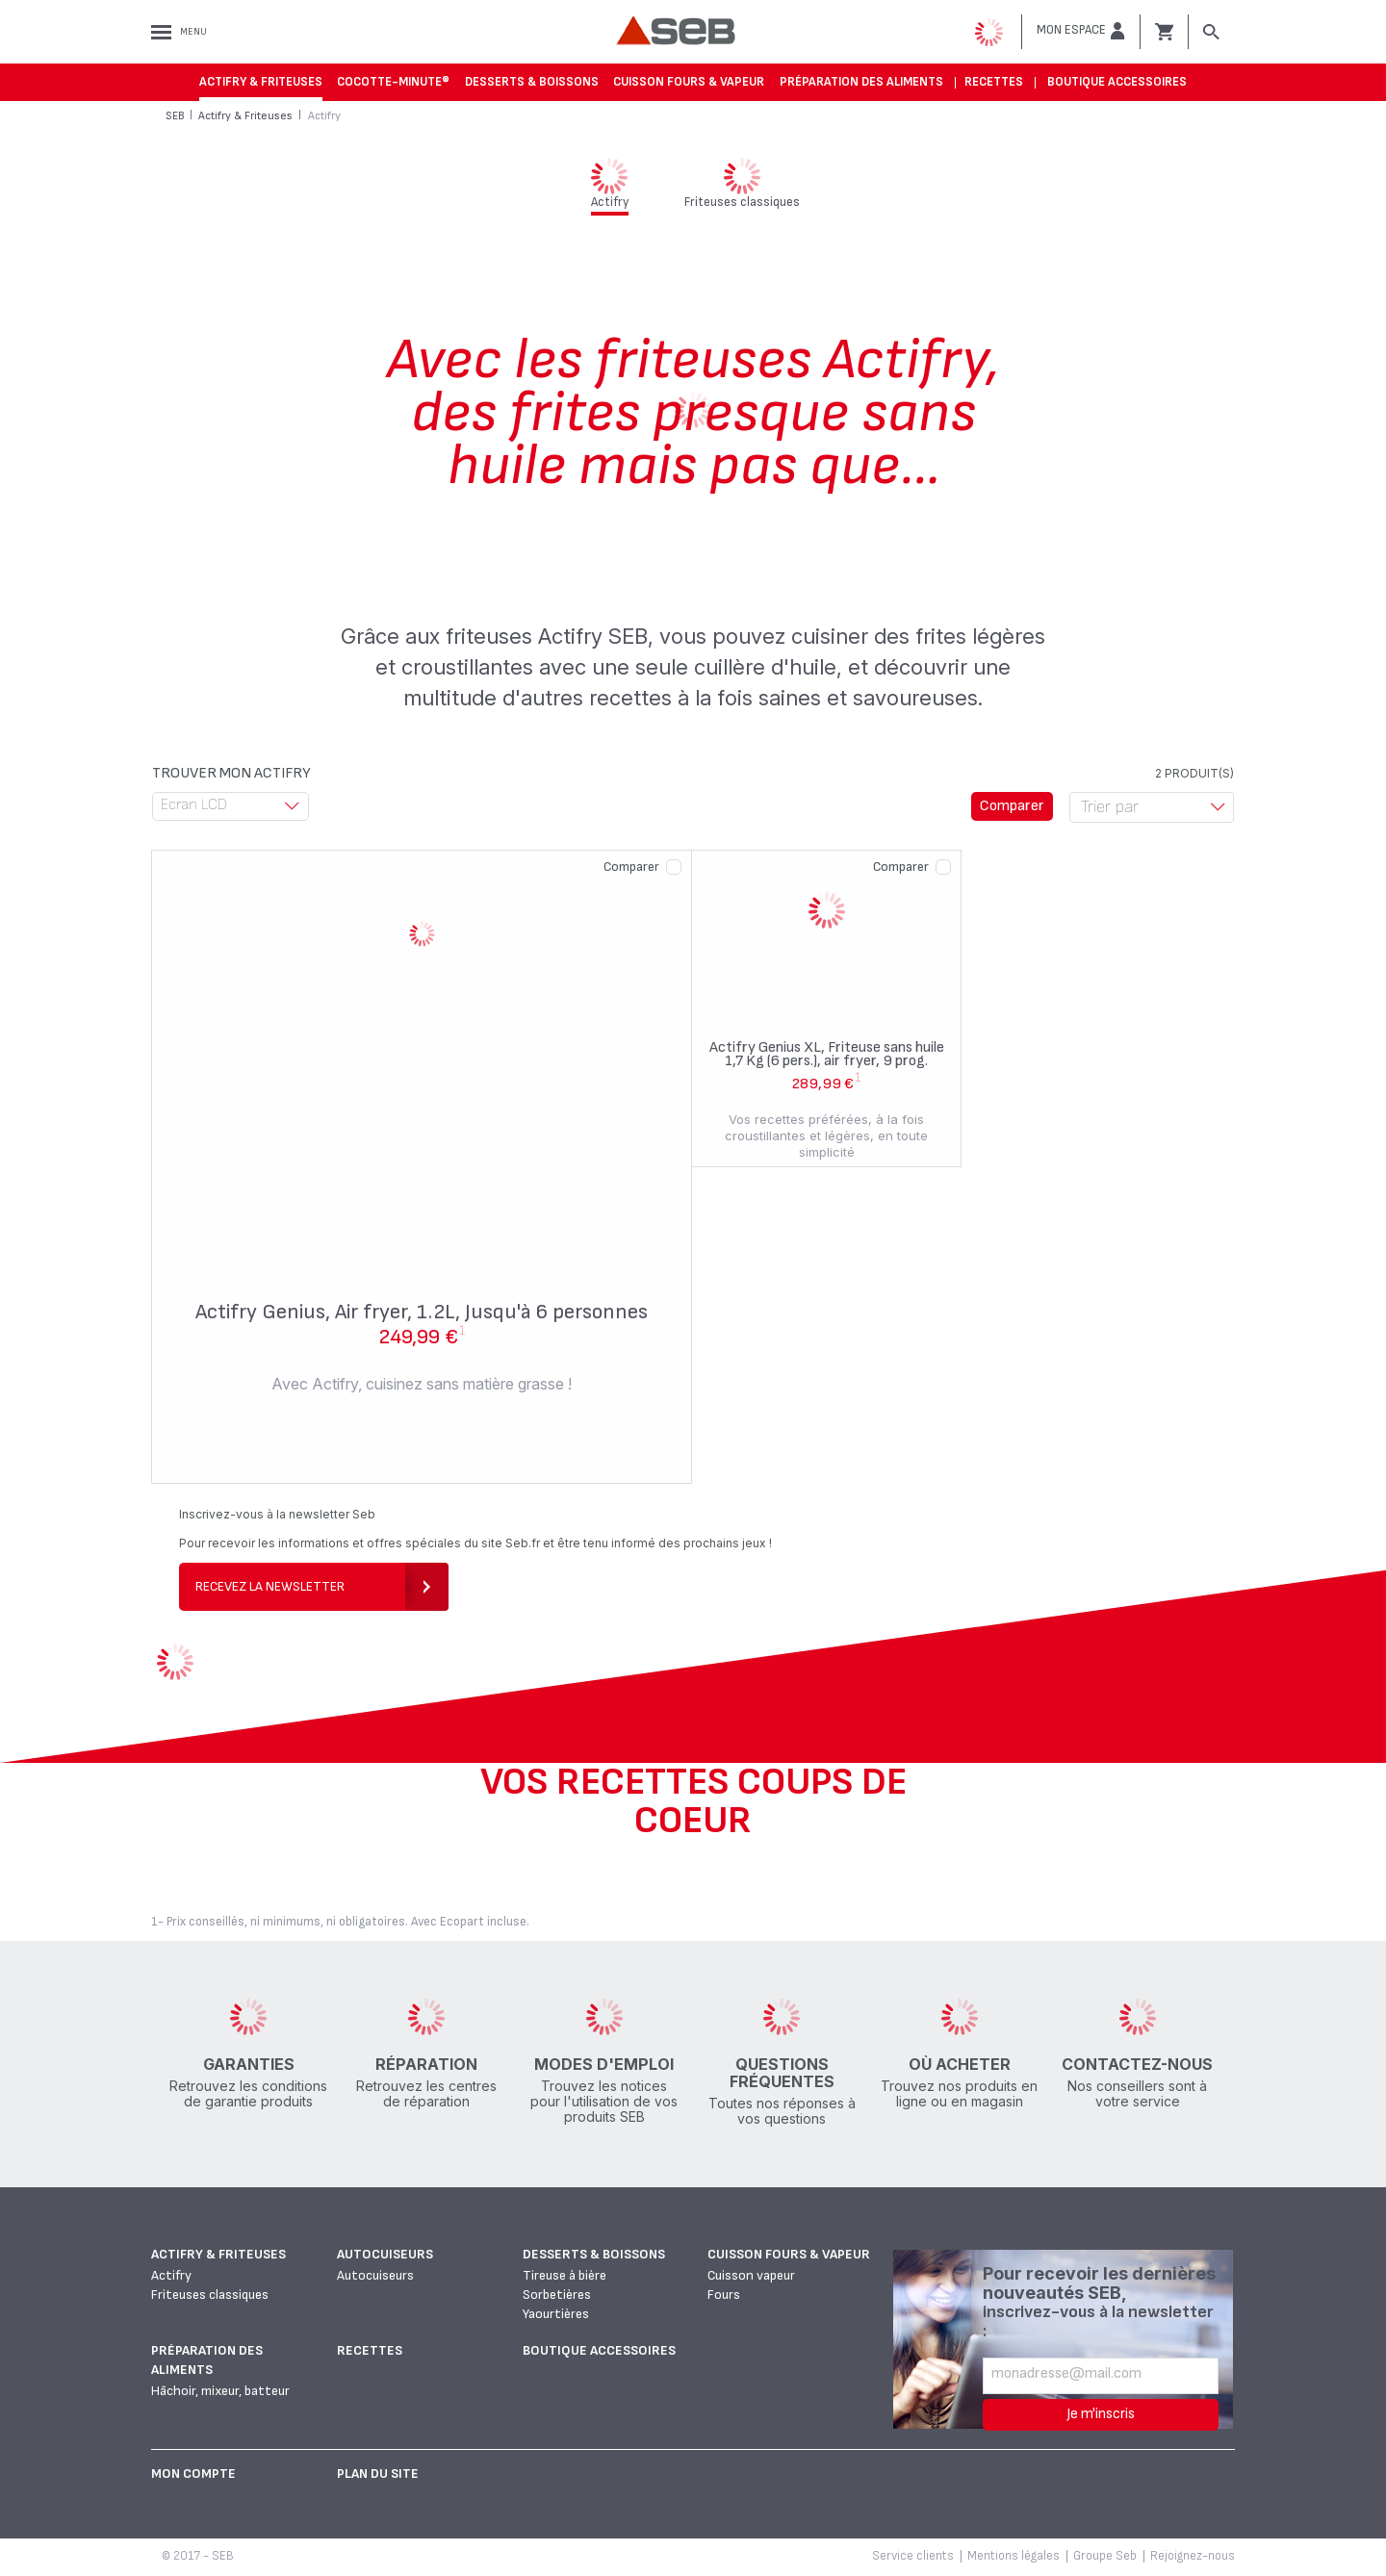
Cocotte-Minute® (393, 81)
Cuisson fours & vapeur (688, 81)
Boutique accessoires (1117, 81)
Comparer (631, 866)
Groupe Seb (1105, 2555)
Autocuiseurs (385, 2254)
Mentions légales (1013, 2555)
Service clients (913, 2555)
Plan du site (378, 2473)
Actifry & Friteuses (260, 81)
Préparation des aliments (861, 81)
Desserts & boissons (532, 81)
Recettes (993, 81)
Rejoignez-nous (1192, 2555)
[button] (1081, 30)
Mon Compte (193, 2473)
